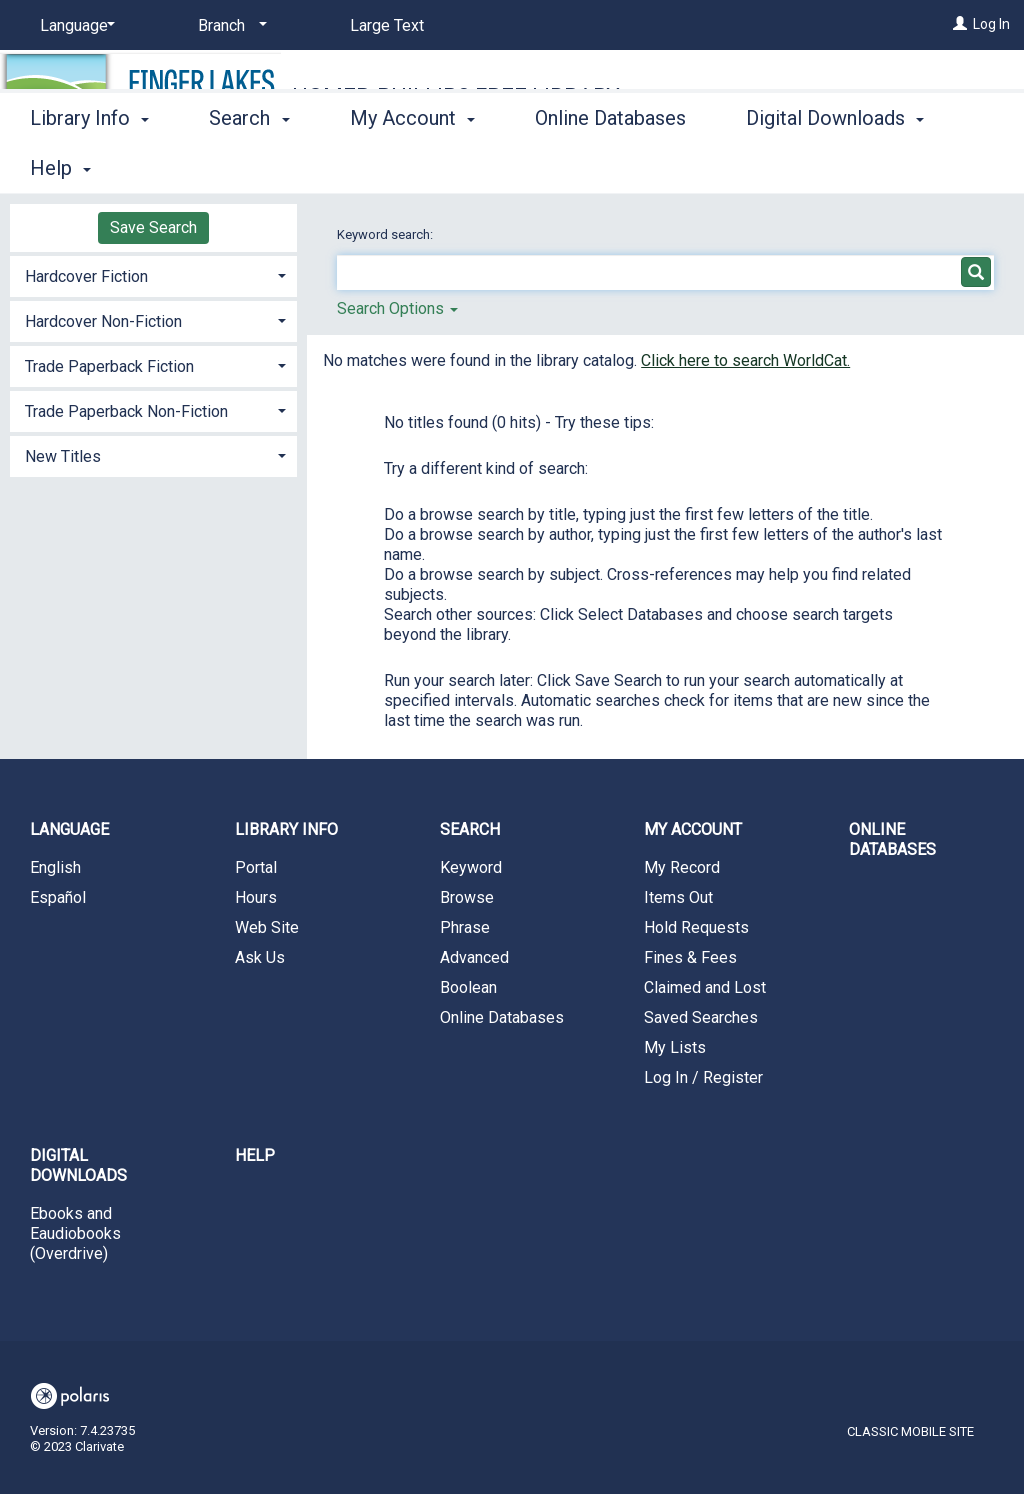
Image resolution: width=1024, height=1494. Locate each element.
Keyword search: (386, 234)
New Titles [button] (63, 456)
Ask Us (260, 957)
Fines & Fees (690, 957)
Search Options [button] (397, 308)
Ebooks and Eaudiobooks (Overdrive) (75, 1233)
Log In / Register (703, 1077)
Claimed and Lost (705, 987)
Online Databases (610, 165)
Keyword (471, 867)
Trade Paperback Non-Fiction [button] (126, 411)
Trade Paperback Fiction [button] (109, 366)
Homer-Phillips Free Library (456, 96)
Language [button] (69, 829)
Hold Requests (696, 927)
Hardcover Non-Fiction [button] (103, 321)
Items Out (678, 897)
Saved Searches (701, 1017)
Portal (256, 867)
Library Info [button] (89, 165)
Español (58, 897)
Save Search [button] (153, 227)
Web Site (267, 927)
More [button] (785, 168)
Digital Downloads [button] (78, 1165)
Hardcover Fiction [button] (86, 276)
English (55, 867)
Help (255, 1155)
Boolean (468, 987)
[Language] (74, 26)
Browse (467, 897)
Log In (991, 24)
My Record (682, 867)
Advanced (474, 957)
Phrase (465, 927)
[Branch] (229, 26)
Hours (256, 897)
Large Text (387, 25)
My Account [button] (412, 165)
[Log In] (960, 24)
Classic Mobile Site (910, 1431)
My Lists (675, 1047)
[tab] (153, 274)
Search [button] (249, 165)
